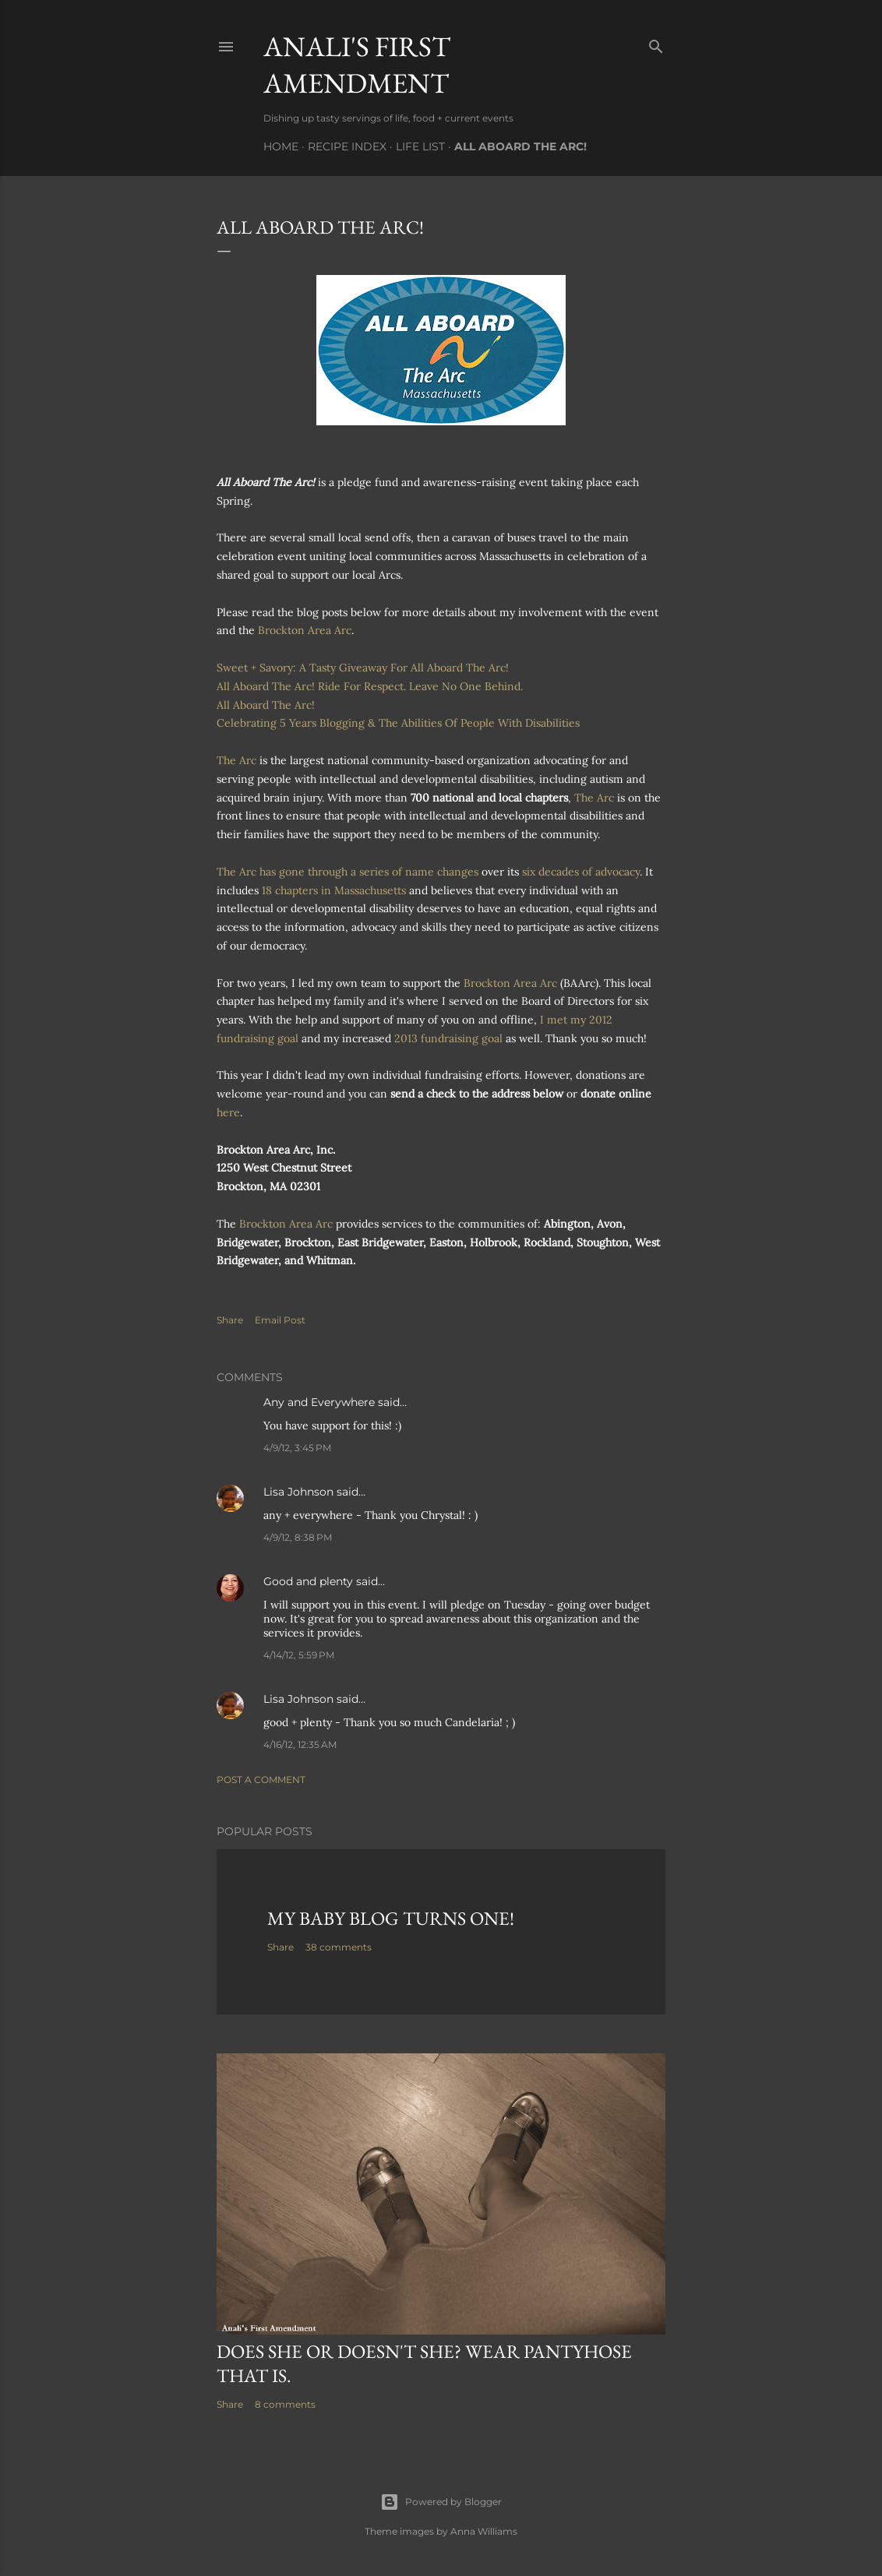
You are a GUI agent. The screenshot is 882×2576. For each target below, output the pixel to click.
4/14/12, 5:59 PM (298, 1655)
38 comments (338, 1947)
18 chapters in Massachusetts (334, 890)
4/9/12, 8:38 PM (297, 1537)
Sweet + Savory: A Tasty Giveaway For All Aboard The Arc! (363, 668)
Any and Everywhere (319, 1402)
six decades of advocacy (581, 872)
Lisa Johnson (298, 1492)
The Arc (236, 760)
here (228, 1112)
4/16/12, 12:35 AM (300, 1744)
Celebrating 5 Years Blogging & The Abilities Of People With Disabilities (398, 723)
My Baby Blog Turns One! (390, 1918)
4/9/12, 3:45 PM (297, 1448)
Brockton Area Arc (304, 630)
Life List (420, 146)
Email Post (280, 1320)
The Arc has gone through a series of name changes (349, 872)
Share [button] (230, 1320)
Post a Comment (261, 1779)
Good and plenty (308, 1581)
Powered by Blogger (441, 2502)
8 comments (285, 2404)
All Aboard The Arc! (520, 146)
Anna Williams (483, 2531)
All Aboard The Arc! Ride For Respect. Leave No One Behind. (370, 686)
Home (280, 146)
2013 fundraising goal (448, 1038)
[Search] (656, 43)
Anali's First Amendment (356, 64)
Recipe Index (347, 146)
